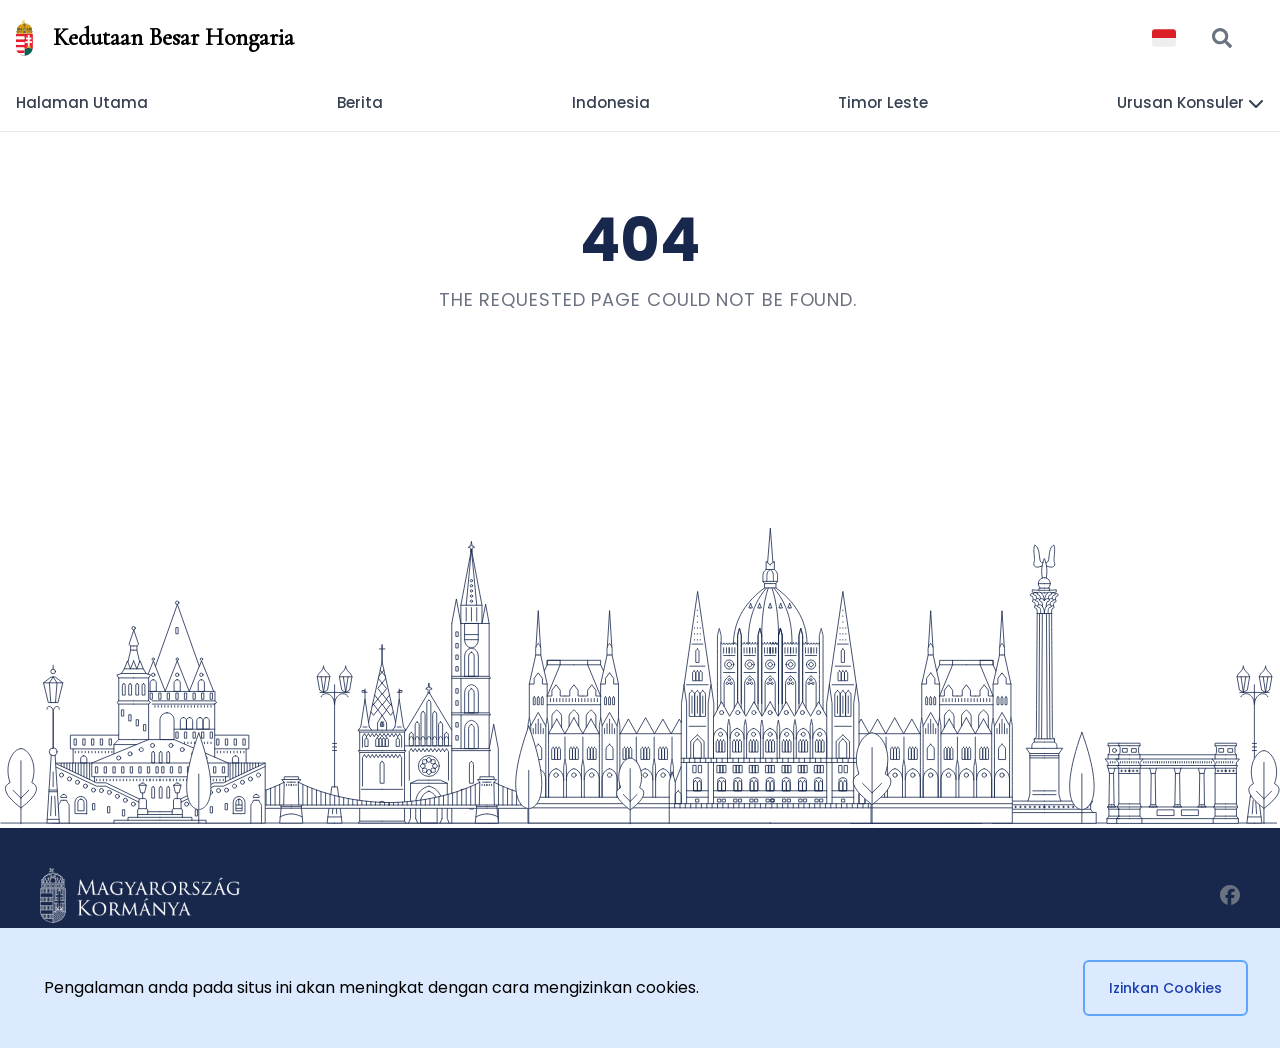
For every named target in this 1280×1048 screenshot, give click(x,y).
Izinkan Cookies (1165, 988)
